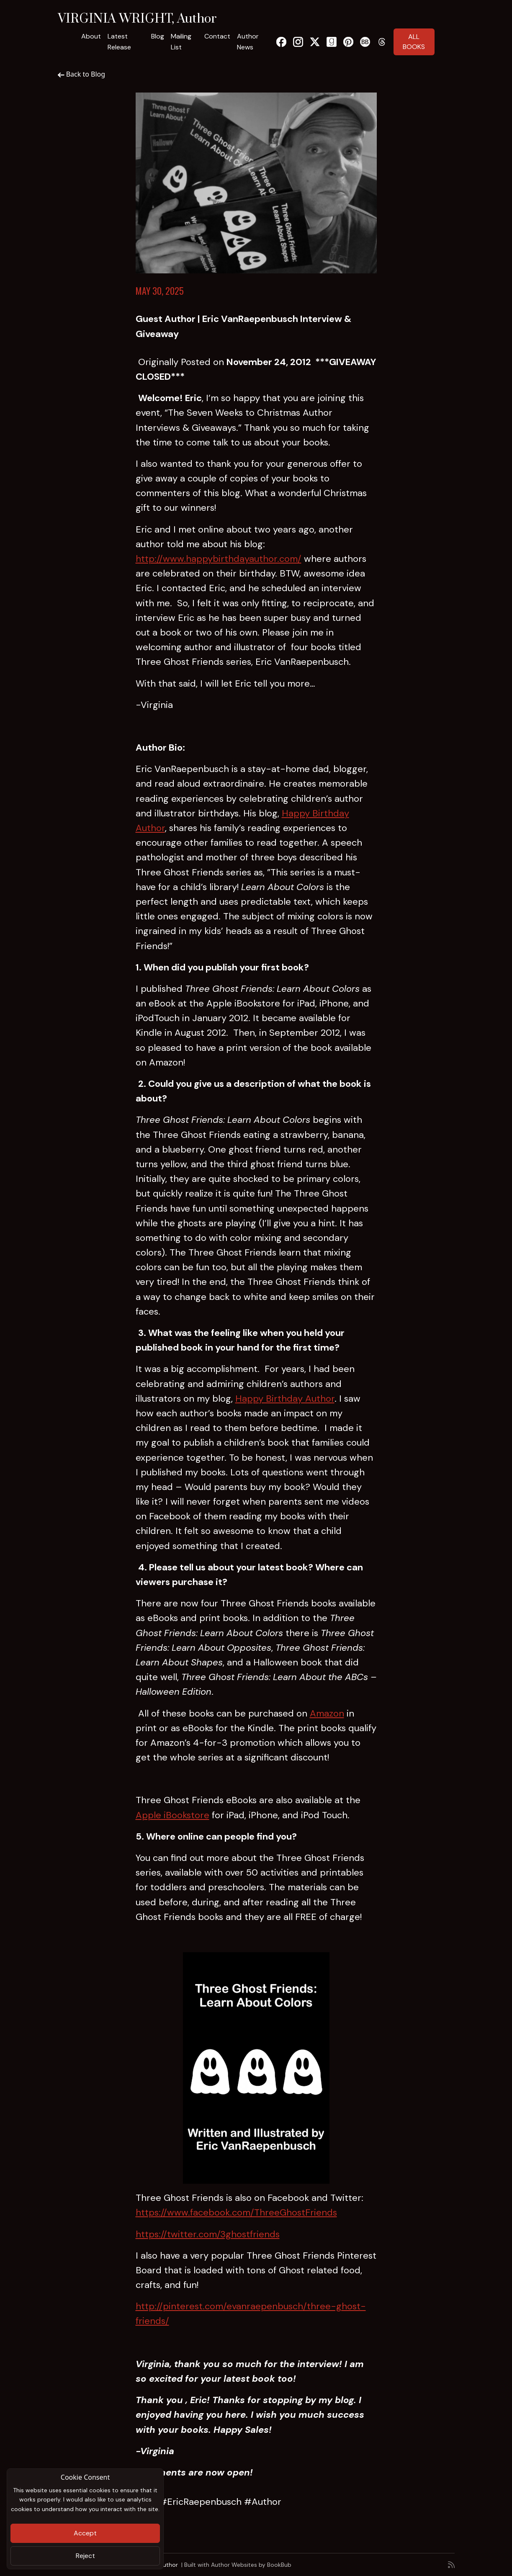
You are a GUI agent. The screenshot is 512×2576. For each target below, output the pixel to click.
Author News (248, 41)
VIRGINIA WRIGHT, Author (137, 19)
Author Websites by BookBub (251, 2564)
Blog (157, 36)
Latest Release (119, 41)
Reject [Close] (85, 2555)
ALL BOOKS (414, 41)
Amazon (327, 1713)
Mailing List (181, 41)
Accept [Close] (85, 2533)
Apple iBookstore (172, 1815)
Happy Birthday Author (284, 1398)
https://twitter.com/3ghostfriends (208, 2234)
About (91, 36)
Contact (217, 36)
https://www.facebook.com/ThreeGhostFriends (236, 2212)
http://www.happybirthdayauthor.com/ (218, 559)
